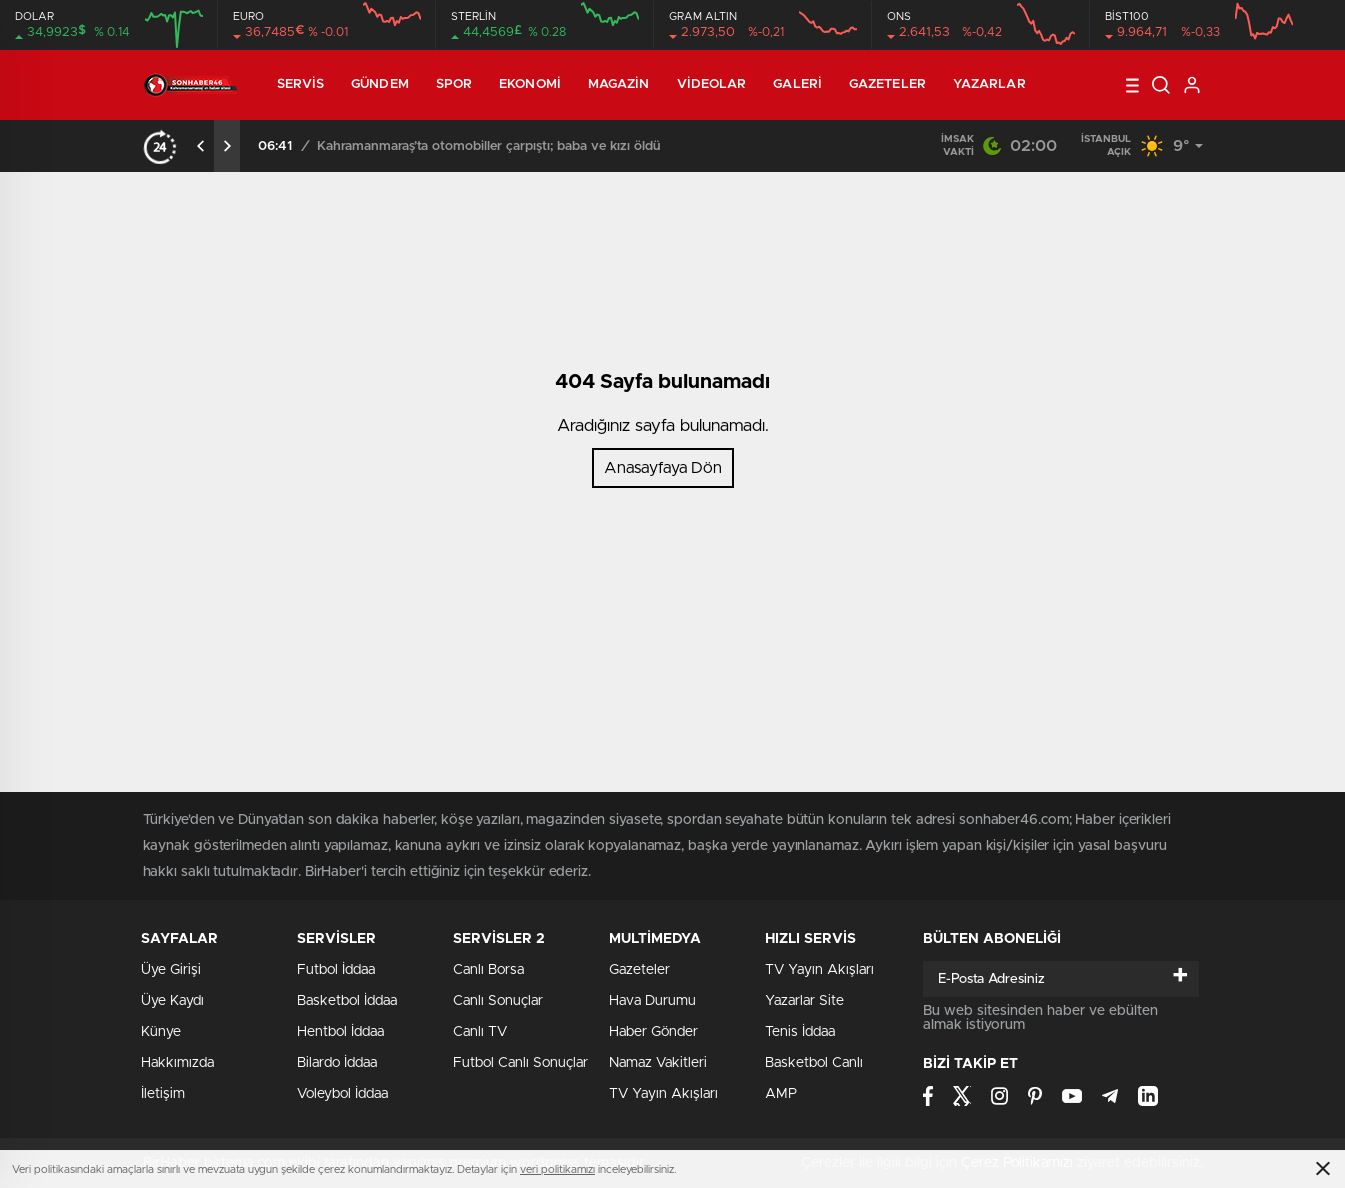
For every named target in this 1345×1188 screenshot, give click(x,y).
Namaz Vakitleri (658, 1063)
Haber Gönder (653, 1032)
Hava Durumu (652, 1001)
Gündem (380, 84)
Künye (161, 1032)
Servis (301, 84)
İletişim (163, 1094)
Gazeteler (887, 84)
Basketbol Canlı (814, 1063)
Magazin (619, 84)
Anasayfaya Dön (663, 468)
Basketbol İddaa (347, 1001)
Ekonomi (530, 84)
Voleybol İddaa (342, 1094)
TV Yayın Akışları (663, 1094)
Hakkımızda (177, 1063)
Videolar (712, 84)
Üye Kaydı (172, 1001)
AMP (781, 1094)
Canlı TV (480, 1032)
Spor (454, 84)
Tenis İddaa (800, 1032)
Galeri (797, 84)
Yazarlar (989, 84)
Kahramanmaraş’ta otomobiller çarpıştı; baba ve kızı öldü (489, 146)
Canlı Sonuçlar (498, 1001)
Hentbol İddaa (340, 1032)
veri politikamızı (557, 1169)
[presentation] (201, 146)
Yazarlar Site (804, 1001)
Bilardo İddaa (337, 1063)
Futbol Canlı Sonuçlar (520, 1063)
